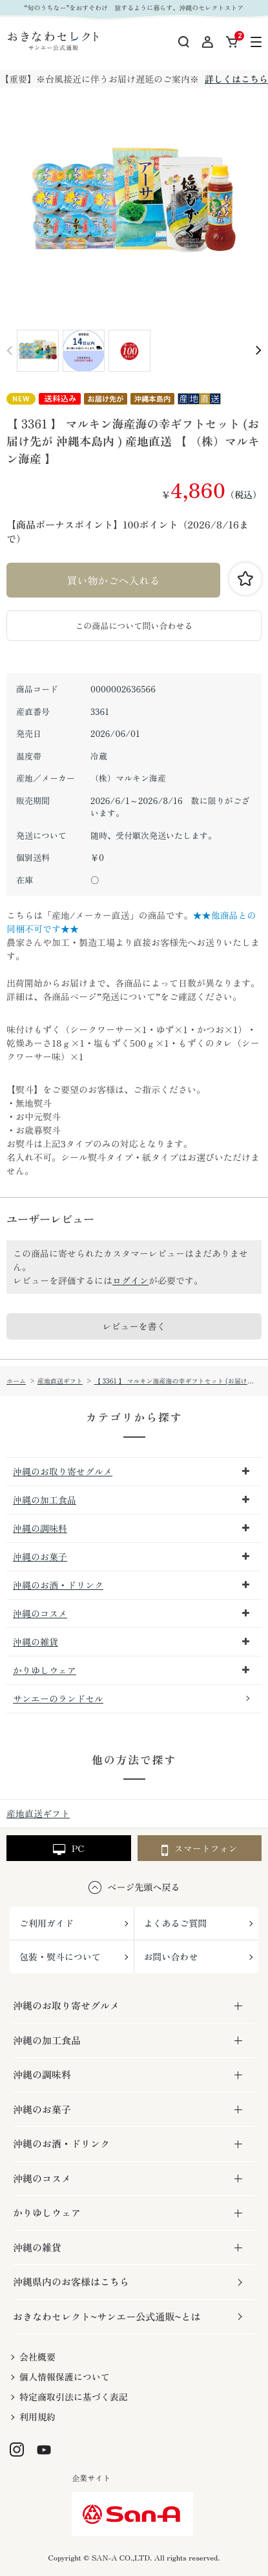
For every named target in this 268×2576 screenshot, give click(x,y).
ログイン (130, 1280)
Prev (9, 350)
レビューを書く (134, 1326)
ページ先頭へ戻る (144, 1886)
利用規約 (37, 2416)
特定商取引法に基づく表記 (73, 2396)
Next (258, 350)
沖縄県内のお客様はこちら (71, 2281)
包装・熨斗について (60, 1956)
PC (68, 1849)
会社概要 (37, 2356)
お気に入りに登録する (245, 579)
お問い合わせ (171, 1956)
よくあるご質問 (175, 1923)
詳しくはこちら (236, 78)
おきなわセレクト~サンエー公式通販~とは (106, 2316)
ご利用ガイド (46, 1923)
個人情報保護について (64, 2376)
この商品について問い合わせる (133, 625)
